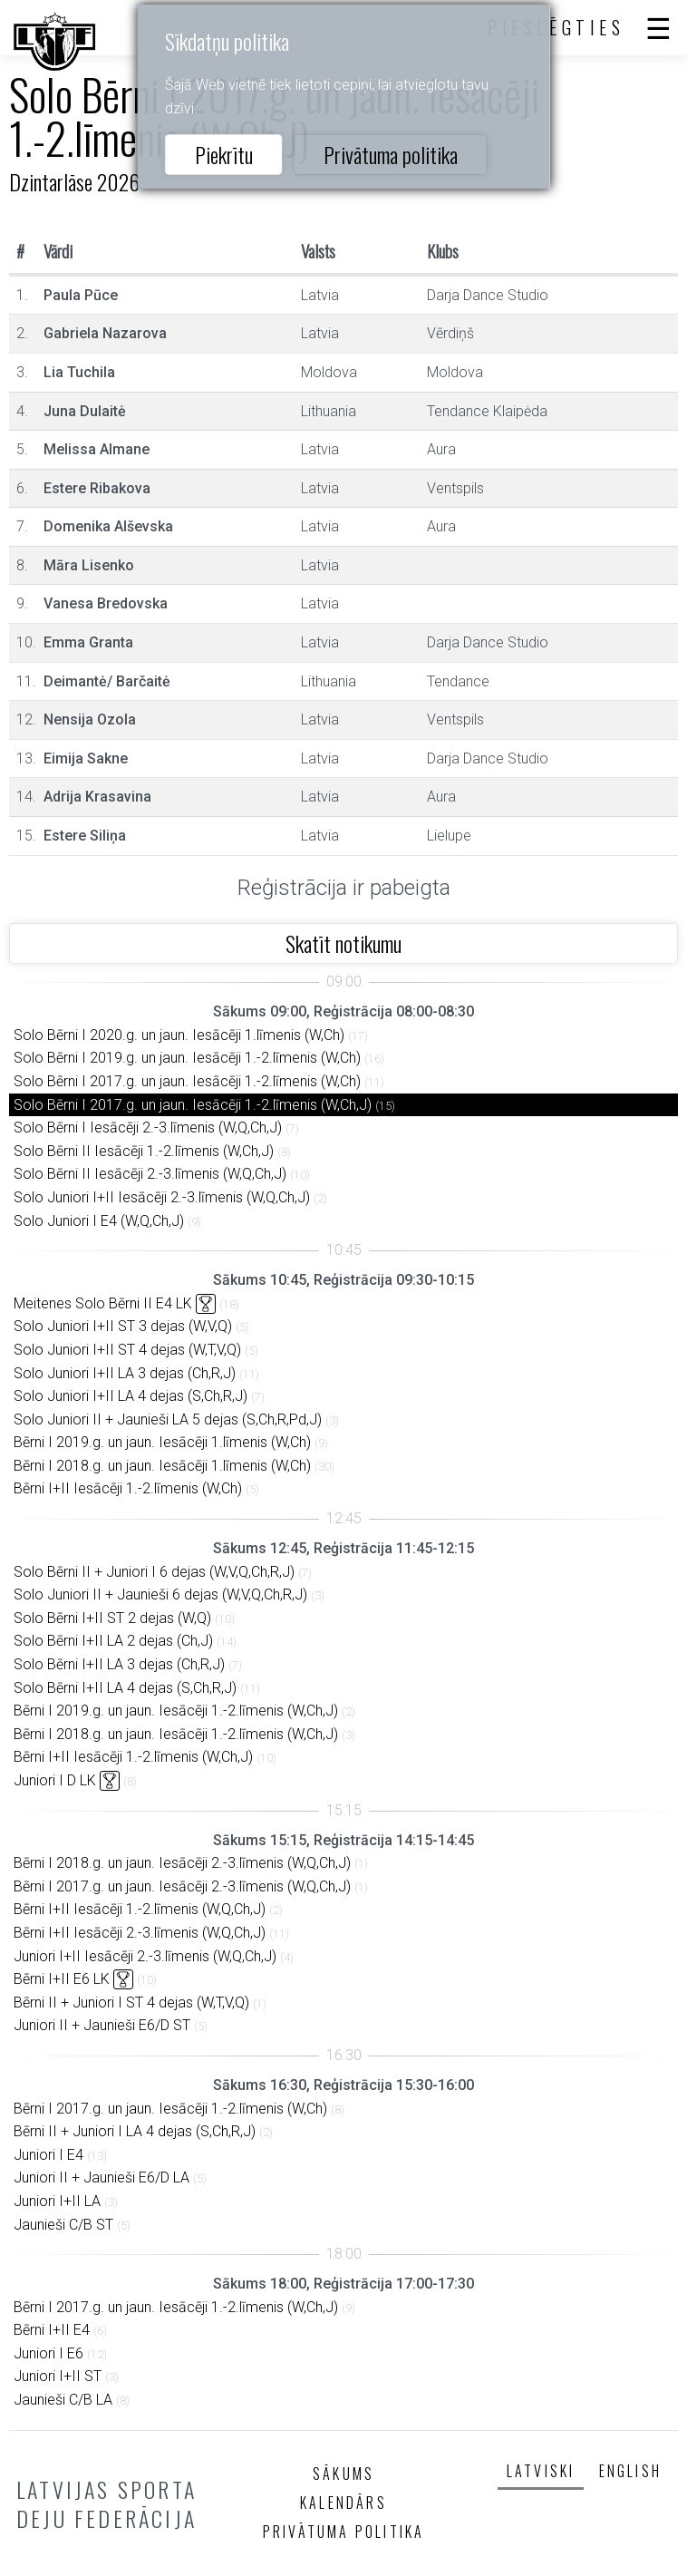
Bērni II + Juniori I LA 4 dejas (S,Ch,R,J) (135, 2131)
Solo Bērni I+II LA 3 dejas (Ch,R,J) (119, 1664)
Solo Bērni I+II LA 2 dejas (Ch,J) (113, 1640)
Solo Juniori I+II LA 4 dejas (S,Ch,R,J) (130, 1396)
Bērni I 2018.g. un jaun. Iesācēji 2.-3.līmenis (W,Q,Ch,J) (182, 1862)
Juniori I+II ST (58, 2376)
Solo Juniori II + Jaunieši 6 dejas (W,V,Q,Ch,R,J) (160, 1594)
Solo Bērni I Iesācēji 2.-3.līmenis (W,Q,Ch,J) (148, 1127)
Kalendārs (343, 2502)
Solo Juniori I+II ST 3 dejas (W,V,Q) (123, 1326)
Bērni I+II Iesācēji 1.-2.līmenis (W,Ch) (128, 1488)
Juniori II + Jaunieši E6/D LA (101, 2177)
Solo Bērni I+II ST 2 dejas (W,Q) (112, 1618)
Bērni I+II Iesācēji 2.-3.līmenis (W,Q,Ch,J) (140, 1932)
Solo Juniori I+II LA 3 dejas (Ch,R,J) (125, 1373)
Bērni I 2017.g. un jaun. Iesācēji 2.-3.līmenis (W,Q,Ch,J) (182, 1886)
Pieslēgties (556, 27)
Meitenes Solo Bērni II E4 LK (103, 1303)
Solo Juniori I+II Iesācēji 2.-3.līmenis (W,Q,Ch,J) (162, 1197)
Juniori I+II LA (57, 2201)
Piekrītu (224, 154)
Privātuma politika (391, 154)
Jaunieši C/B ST (63, 2224)
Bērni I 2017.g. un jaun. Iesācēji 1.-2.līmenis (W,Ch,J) (176, 2307)
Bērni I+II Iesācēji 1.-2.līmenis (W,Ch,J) (133, 1756)
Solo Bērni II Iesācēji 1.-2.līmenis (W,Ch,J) (144, 1151)
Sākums (343, 2473)
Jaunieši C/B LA (63, 2399)
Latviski (541, 2471)
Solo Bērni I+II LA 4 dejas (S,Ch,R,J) (125, 1687)
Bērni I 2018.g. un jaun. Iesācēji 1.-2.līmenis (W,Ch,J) (176, 1734)
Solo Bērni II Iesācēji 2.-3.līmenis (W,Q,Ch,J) (150, 1173)
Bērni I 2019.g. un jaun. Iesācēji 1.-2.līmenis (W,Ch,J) (176, 1710)
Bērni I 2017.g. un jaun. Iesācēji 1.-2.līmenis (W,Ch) (170, 2108)
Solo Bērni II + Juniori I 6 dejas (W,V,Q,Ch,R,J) (154, 1571)
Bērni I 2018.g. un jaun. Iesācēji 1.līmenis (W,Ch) (162, 1465)
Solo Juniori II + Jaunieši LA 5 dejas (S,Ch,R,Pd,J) (168, 1419)
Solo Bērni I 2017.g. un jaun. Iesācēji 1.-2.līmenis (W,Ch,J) (193, 1104)
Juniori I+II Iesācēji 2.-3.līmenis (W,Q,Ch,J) (145, 1956)
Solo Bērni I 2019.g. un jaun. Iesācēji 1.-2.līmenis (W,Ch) (187, 1057)
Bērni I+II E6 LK (62, 1979)
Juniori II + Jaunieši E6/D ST (102, 2025)
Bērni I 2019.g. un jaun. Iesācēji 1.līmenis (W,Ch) (162, 1442)
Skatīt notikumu (343, 943)
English (630, 2471)
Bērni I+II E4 (52, 2329)
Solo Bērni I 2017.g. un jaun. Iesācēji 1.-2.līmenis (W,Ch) (187, 1081)
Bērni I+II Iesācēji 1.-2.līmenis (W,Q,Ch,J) (140, 1909)
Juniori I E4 (48, 2154)
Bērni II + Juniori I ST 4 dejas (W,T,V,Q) (131, 2002)
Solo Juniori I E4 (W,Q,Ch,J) (99, 1221)
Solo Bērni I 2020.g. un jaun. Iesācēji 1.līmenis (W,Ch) (179, 1035)
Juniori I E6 (48, 2353)
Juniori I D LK (55, 1780)
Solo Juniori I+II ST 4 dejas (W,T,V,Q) (127, 1349)
